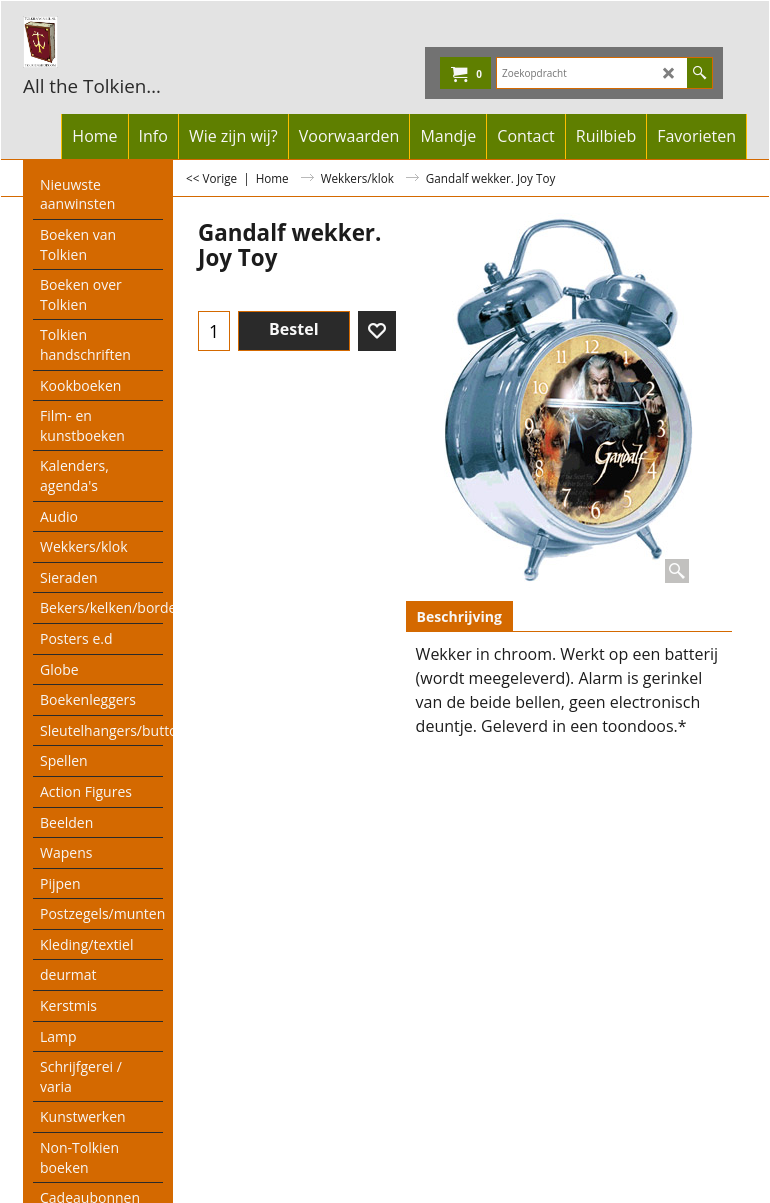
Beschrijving (459, 616)
